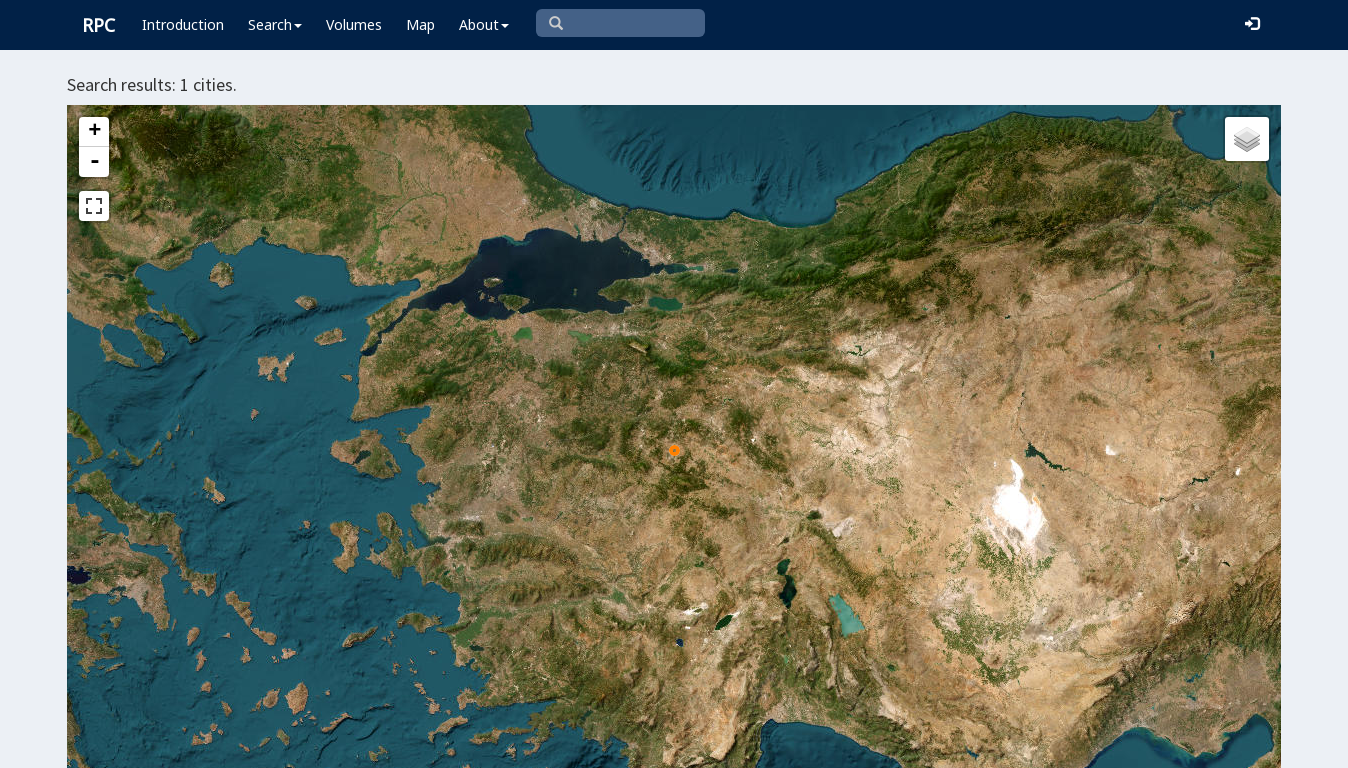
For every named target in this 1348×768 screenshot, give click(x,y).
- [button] (95, 162)
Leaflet (560, 744)
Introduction (183, 24)
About (484, 24)
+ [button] (94, 132)
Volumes (354, 24)
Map (420, 24)
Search (275, 24)
